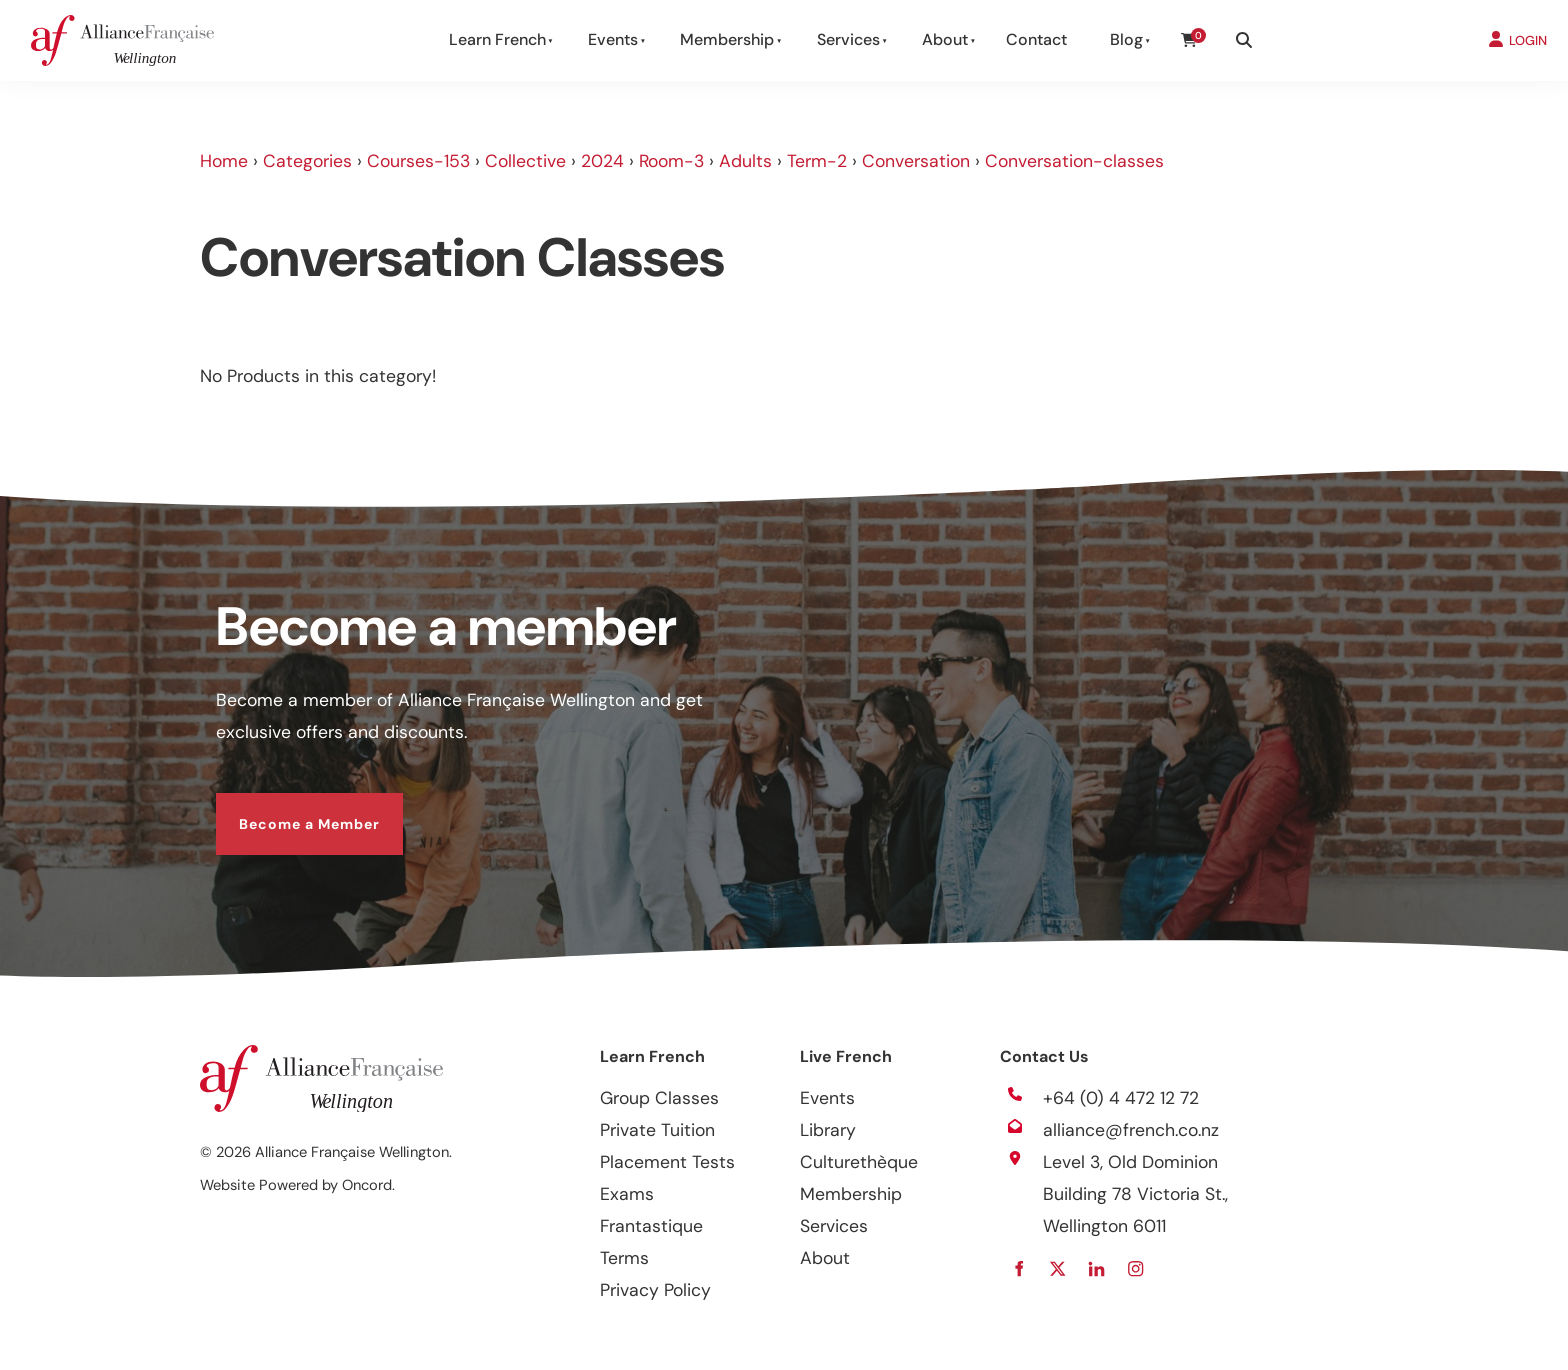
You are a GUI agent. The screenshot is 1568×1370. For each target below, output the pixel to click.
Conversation (916, 161)
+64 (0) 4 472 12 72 (1121, 1098)
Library (828, 1130)
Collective (525, 161)
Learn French (497, 39)
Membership (727, 39)
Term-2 (817, 161)
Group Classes (659, 1098)
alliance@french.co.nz (1131, 1130)
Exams (627, 1194)
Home (224, 161)
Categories (307, 161)
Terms (624, 1258)
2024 (602, 161)
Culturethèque (859, 1162)
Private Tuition (657, 1130)
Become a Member (286, 809)
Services (848, 39)
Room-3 (671, 161)
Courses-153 (418, 161)
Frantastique (651, 1226)
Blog (1126, 39)
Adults (745, 161)
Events (613, 39)
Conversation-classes (1074, 161)
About (945, 39)
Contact (1036, 39)
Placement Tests (667, 1162)
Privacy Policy (655, 1290)
